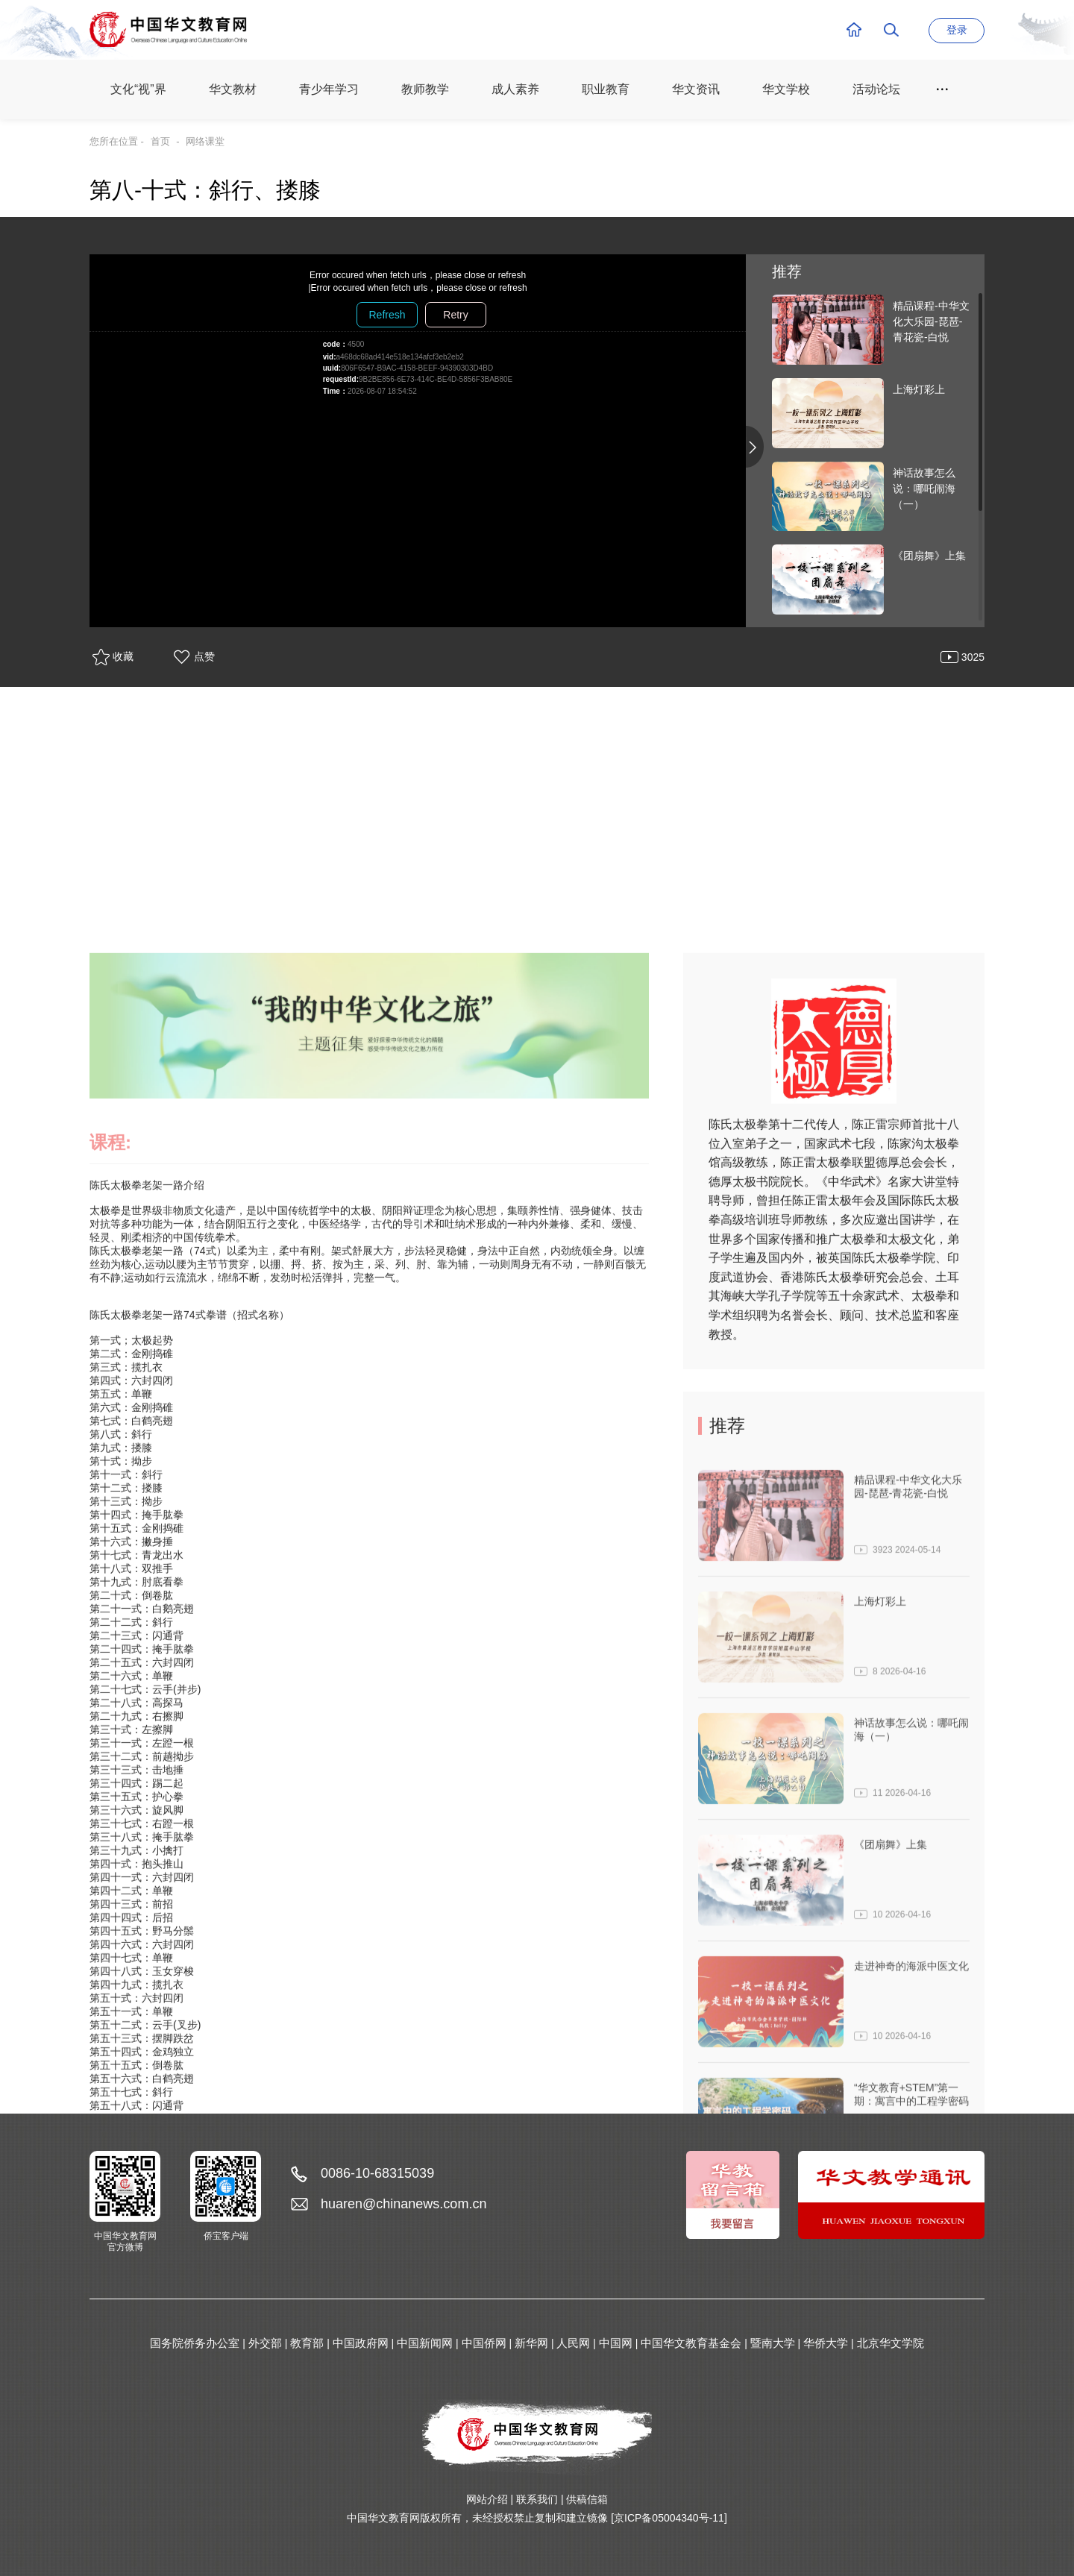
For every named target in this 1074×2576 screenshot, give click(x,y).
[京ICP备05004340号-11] (669, 2518)
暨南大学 (772, 2343)
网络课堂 (205, 141)
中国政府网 (361, 2343)
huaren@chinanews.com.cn (403, 2203)
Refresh (386, 315)
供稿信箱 (587, 2499)
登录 (956, 30)
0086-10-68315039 (377, 2173)
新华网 (531, 2343)
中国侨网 (484, 2343)
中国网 (615, 2343)
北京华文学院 (890, 2343)
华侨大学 (825, 2343)
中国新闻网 (425, 2343)
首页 (160, 141)
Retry (455, 315)
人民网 (573, 2343)
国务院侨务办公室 (194, 2343)
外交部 (265, 2343)
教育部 (307, 2343)
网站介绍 (487, 2499)
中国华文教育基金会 (691, 2343)
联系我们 (537, 2499)
